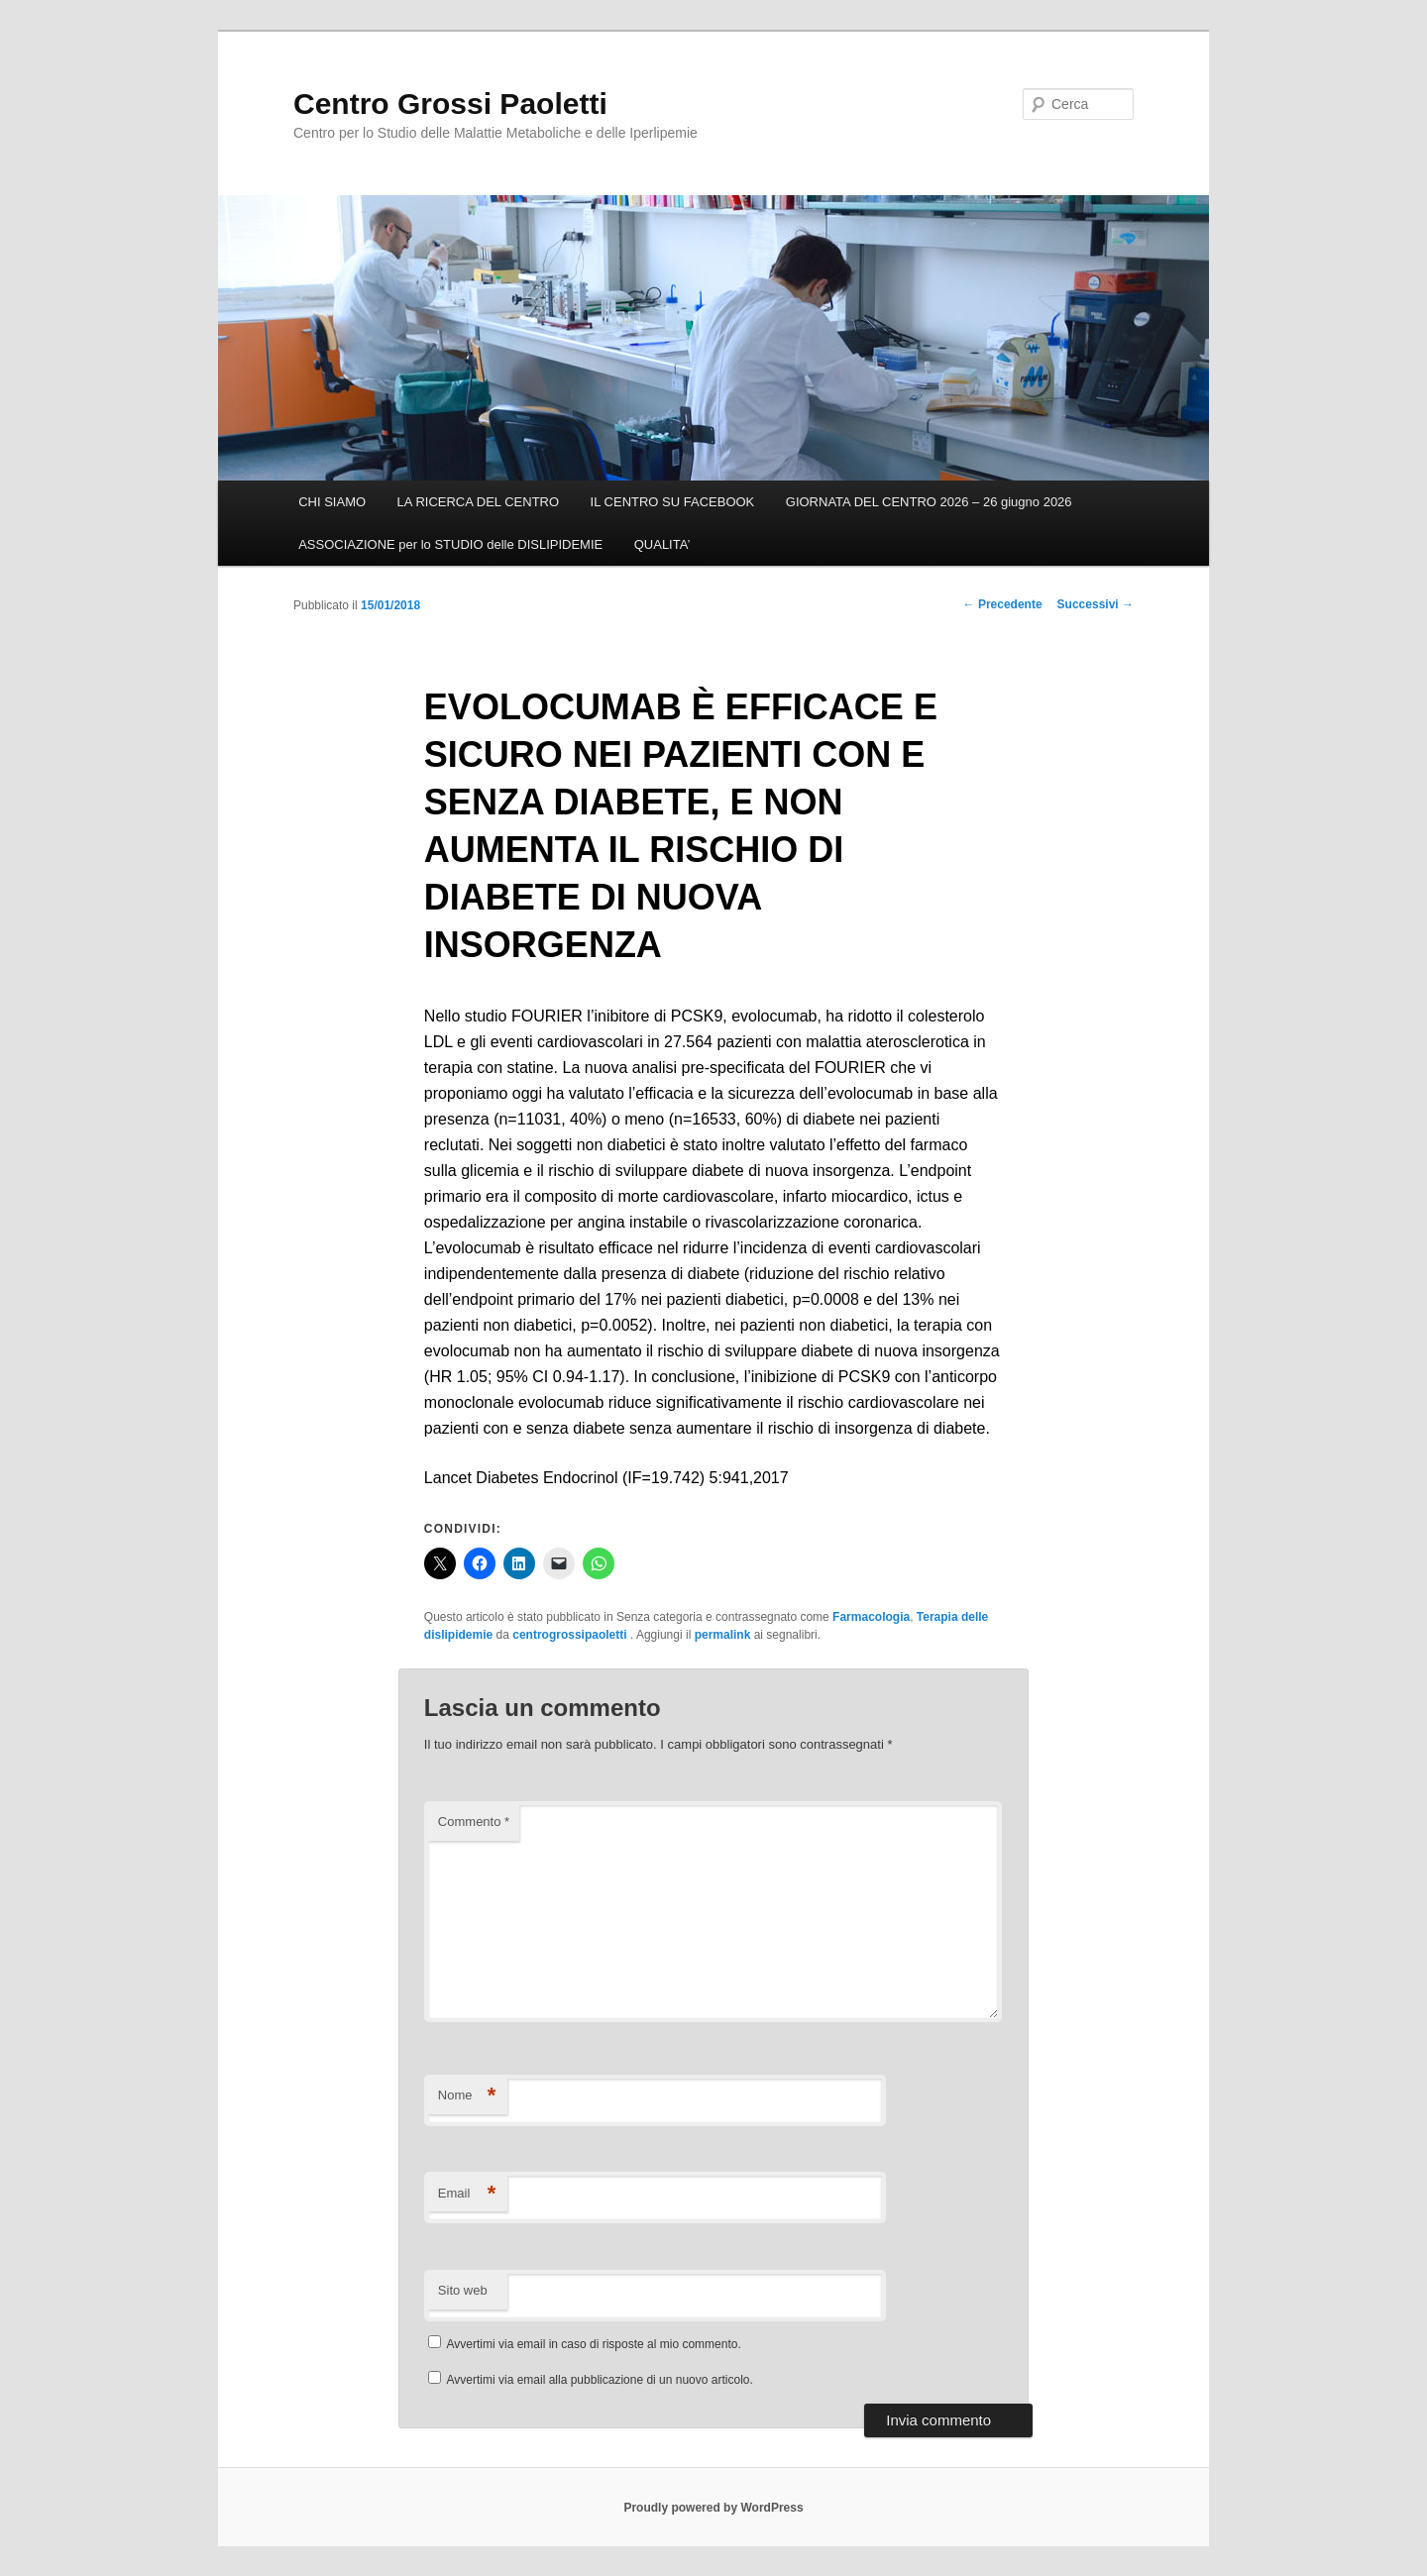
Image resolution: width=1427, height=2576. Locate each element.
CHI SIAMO (332, 501)
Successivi (1095, 604)
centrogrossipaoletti (571, 1635)
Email (467, 2194)
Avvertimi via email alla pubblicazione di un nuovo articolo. (600, 2380)
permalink (723, 1635)
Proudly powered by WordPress (713, 2508)
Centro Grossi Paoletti (450, 103)
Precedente (1003, 604)
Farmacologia (871, 1617)
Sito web (463, 2290)
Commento (473, 1821)
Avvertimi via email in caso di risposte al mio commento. (594, 2344)
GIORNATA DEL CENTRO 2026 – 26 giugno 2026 (929, 501)
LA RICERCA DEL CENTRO (478, 501)
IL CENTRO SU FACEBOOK (673, 501)
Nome (467, 2096)
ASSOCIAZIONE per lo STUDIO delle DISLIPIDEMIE (450, 544)
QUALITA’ (662, 544)
